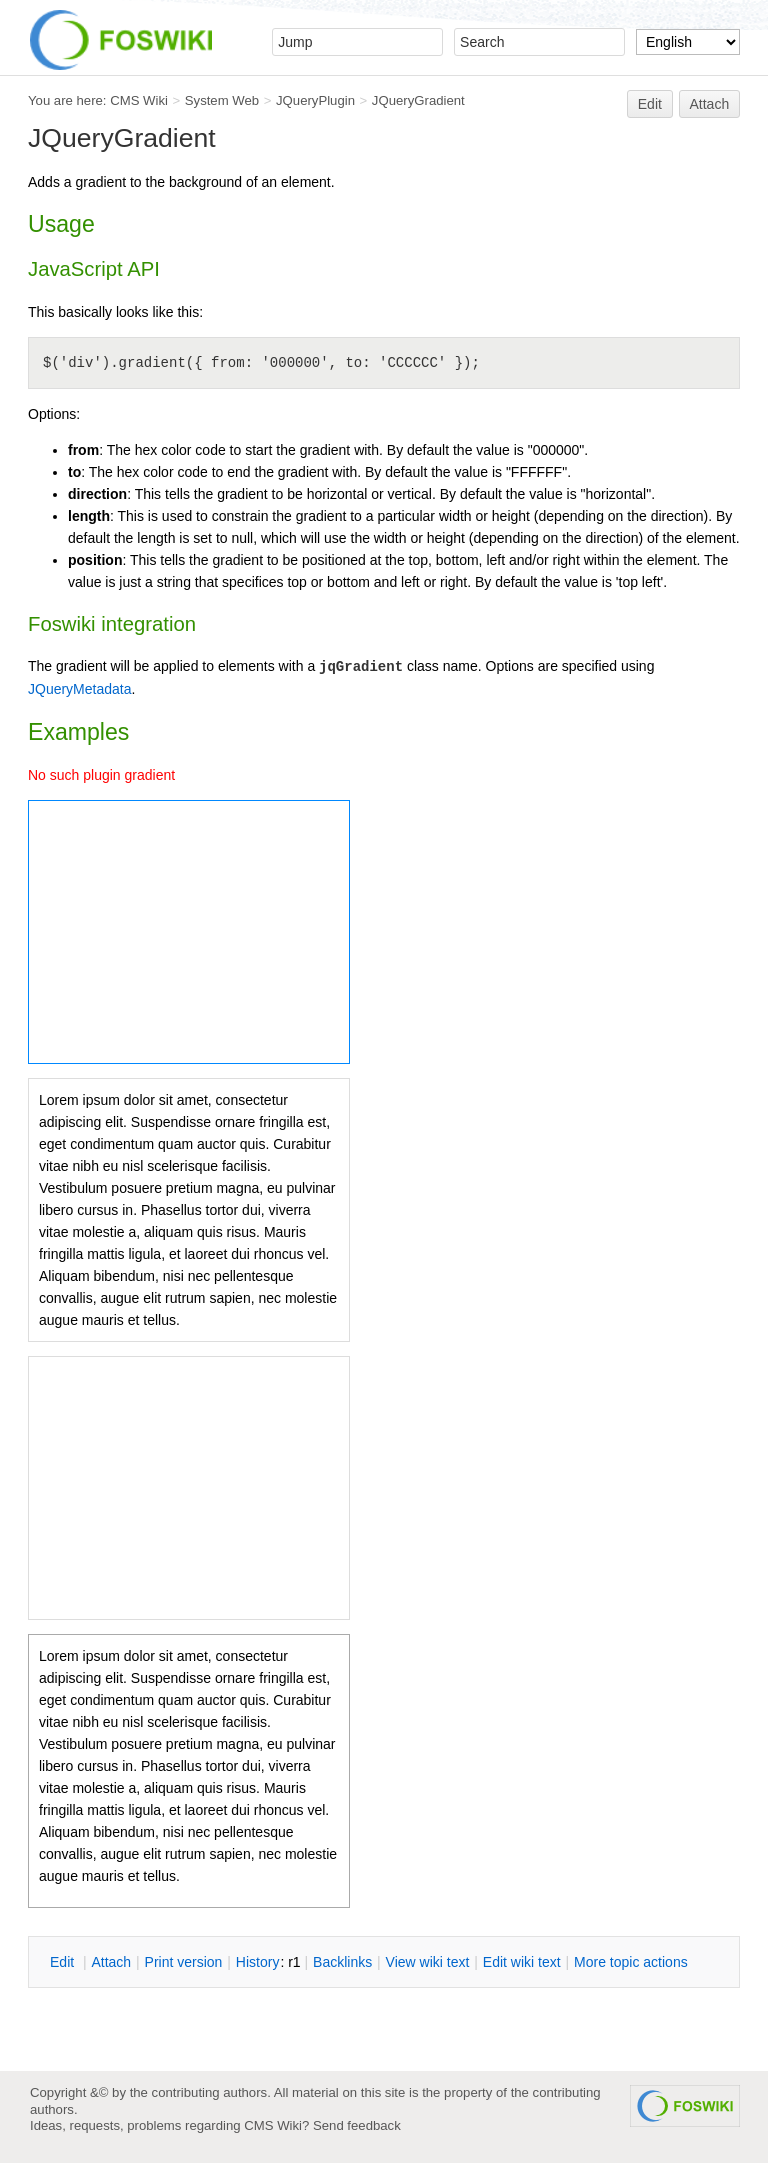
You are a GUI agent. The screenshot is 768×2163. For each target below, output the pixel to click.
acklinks (342, 1962)
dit (64, 1962)
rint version (184, 1962)
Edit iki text (522, 1962)
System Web (222, 100)
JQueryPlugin (315, 100)
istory (258, 1962)
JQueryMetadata (80, 689)
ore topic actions (631, 1962)
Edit (650, 104)
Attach (710, 104)
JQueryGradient (418, 100)
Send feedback (357, 2125)
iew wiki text (428, 1962)
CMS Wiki (139, 100)
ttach (111, 1962)
